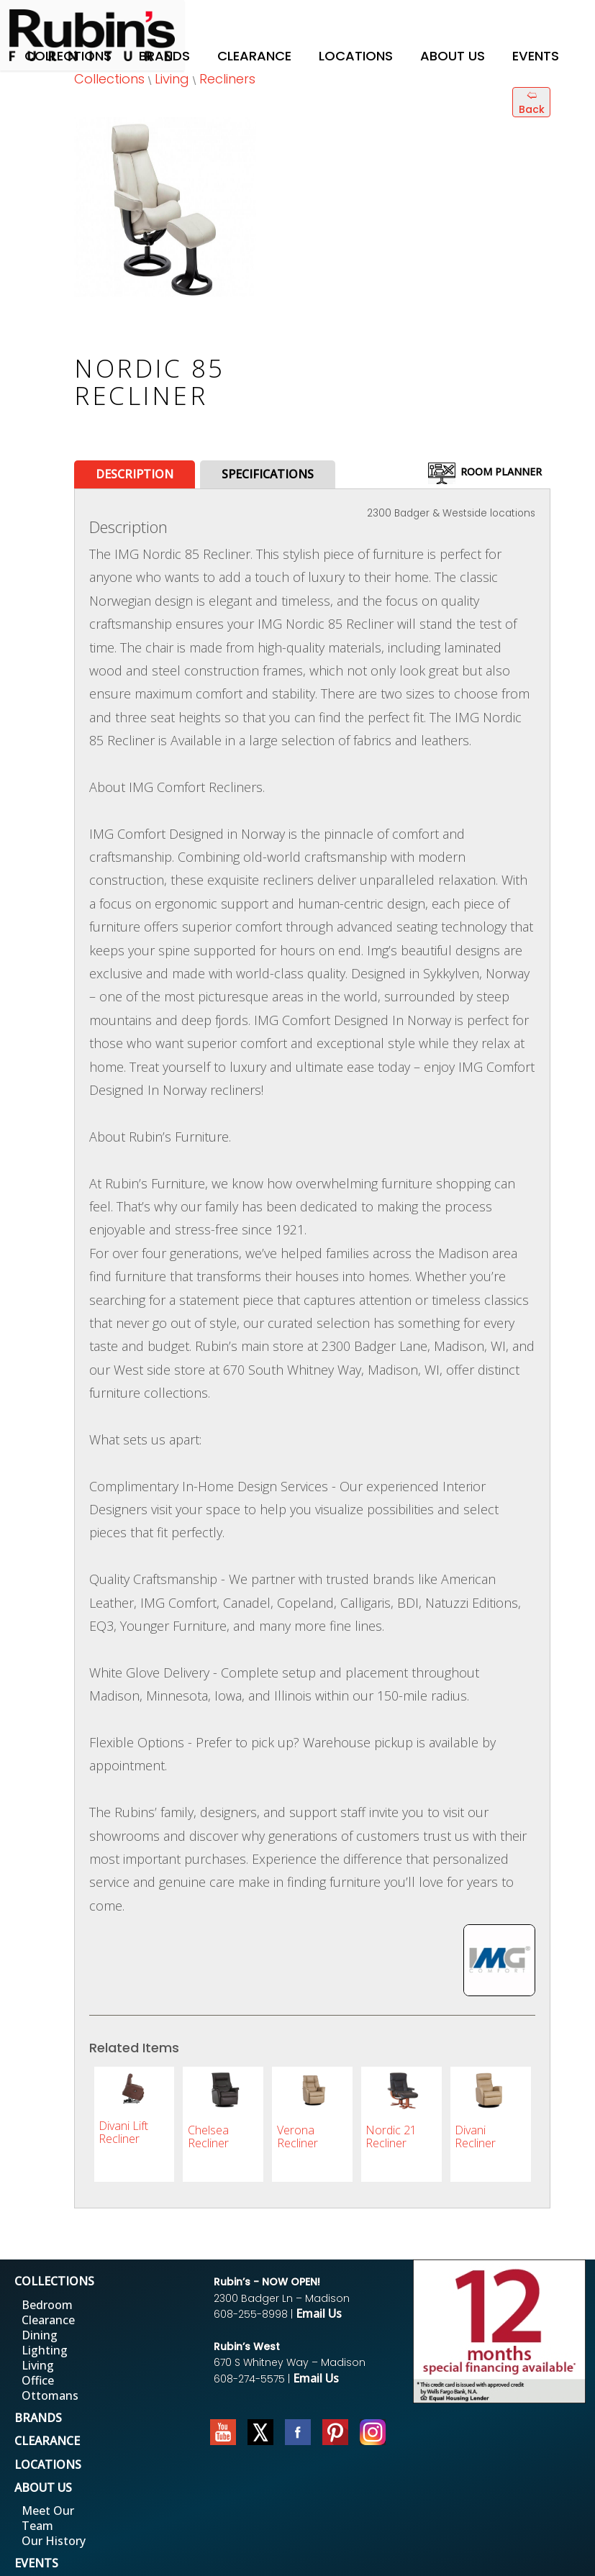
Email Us (319, 2313)
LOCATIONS (47, 2464)
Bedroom (47, 2305)
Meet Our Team (48, 2518)
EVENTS (36, 2563)
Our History (54, 2541)
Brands (164, 56)
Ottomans (50, 2395)
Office (38, 2380)
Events (535, 56)
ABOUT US (43, 2487)
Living (172, 79)
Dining (40, 2335)
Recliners (227, 79)
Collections (68, 56)
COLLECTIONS (54, 2281)
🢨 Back (532, 102)
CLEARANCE (47, 2441)
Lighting (45, 2350)
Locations (356, 56)
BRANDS (38, 2418)
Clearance (254, 56)
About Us (452, 56)
